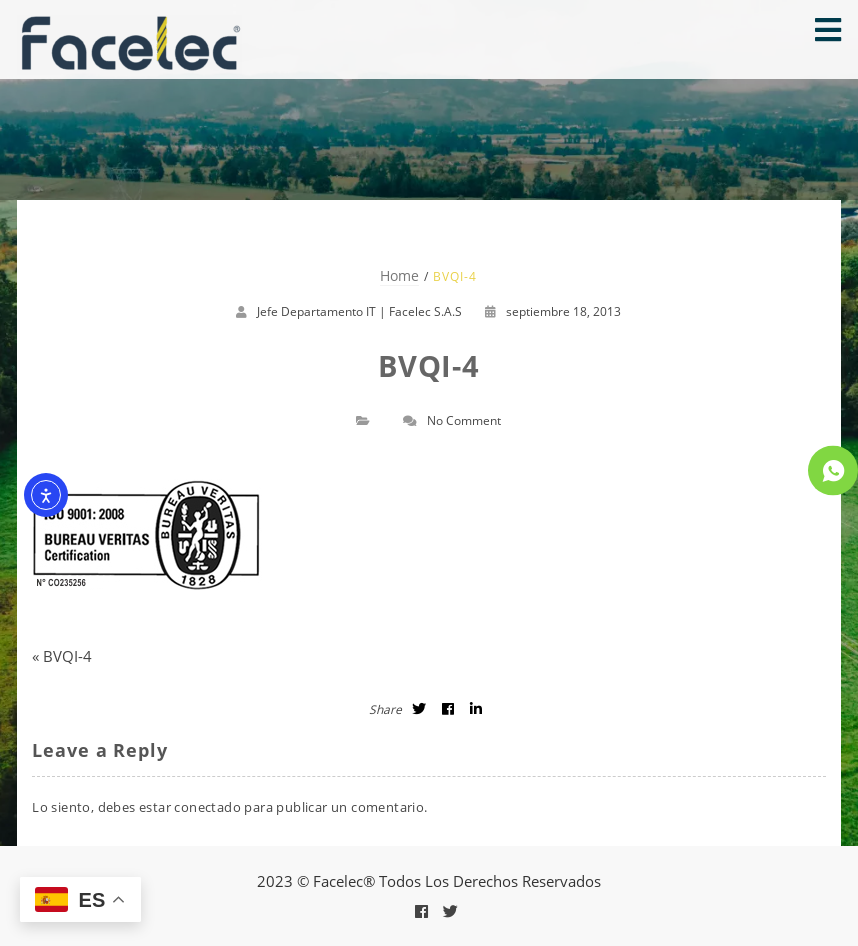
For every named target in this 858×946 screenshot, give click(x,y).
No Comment (464, 420)
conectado (207, 807)
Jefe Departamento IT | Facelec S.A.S (359, 311)
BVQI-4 (67, 656)
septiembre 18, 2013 (553, 311)
